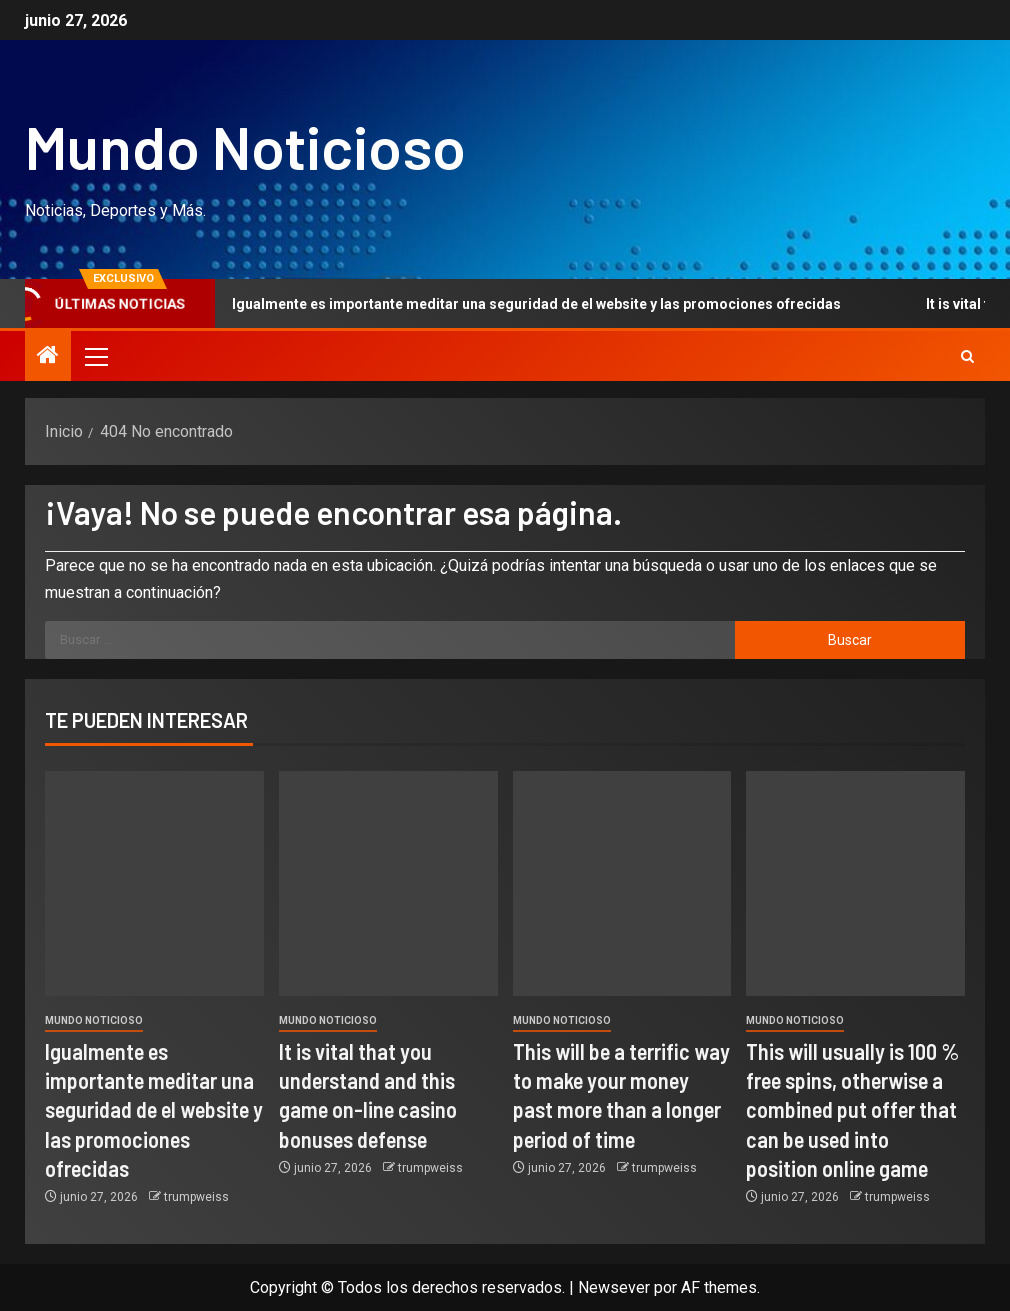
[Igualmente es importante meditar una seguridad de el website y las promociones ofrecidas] (154, 883)
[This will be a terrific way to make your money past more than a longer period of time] (622, 883)
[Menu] (95, 356)
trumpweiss (196, 1197)
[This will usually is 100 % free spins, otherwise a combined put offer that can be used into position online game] (855, 883)
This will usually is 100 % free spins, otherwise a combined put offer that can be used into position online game (852, 1109)
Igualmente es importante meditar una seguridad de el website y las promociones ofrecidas (519, 304)
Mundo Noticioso (245, 146)
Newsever (614, 1287)
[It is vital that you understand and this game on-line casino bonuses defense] (388, 883)
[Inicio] (48, 357)
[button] (95, 356)
